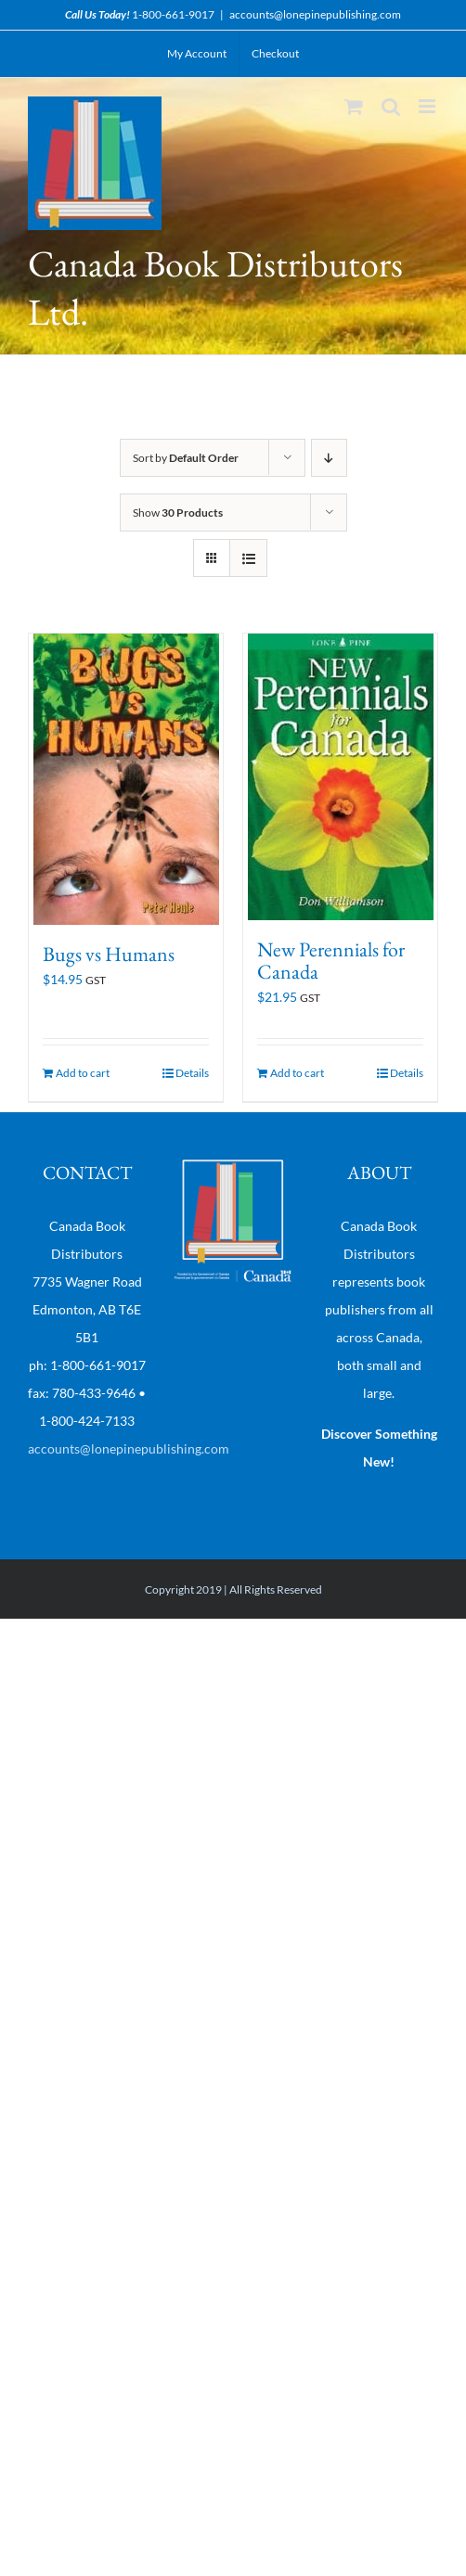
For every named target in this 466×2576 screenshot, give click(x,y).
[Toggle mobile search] (391, 106)
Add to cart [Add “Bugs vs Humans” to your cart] (83, 1073)
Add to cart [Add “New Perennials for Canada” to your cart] (297, 1073)
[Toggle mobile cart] (353, 106)
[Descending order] (329, 458)
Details (192, 1073)
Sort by (186, 458)
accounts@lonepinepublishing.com (315, 14)
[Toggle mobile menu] (428, 106)
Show (178, 512)
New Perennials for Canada (331, 960)
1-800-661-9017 (173, 14)
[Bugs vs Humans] (126, 779)
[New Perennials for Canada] (340, 777)
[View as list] (248, 558)
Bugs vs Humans (109, 954)
